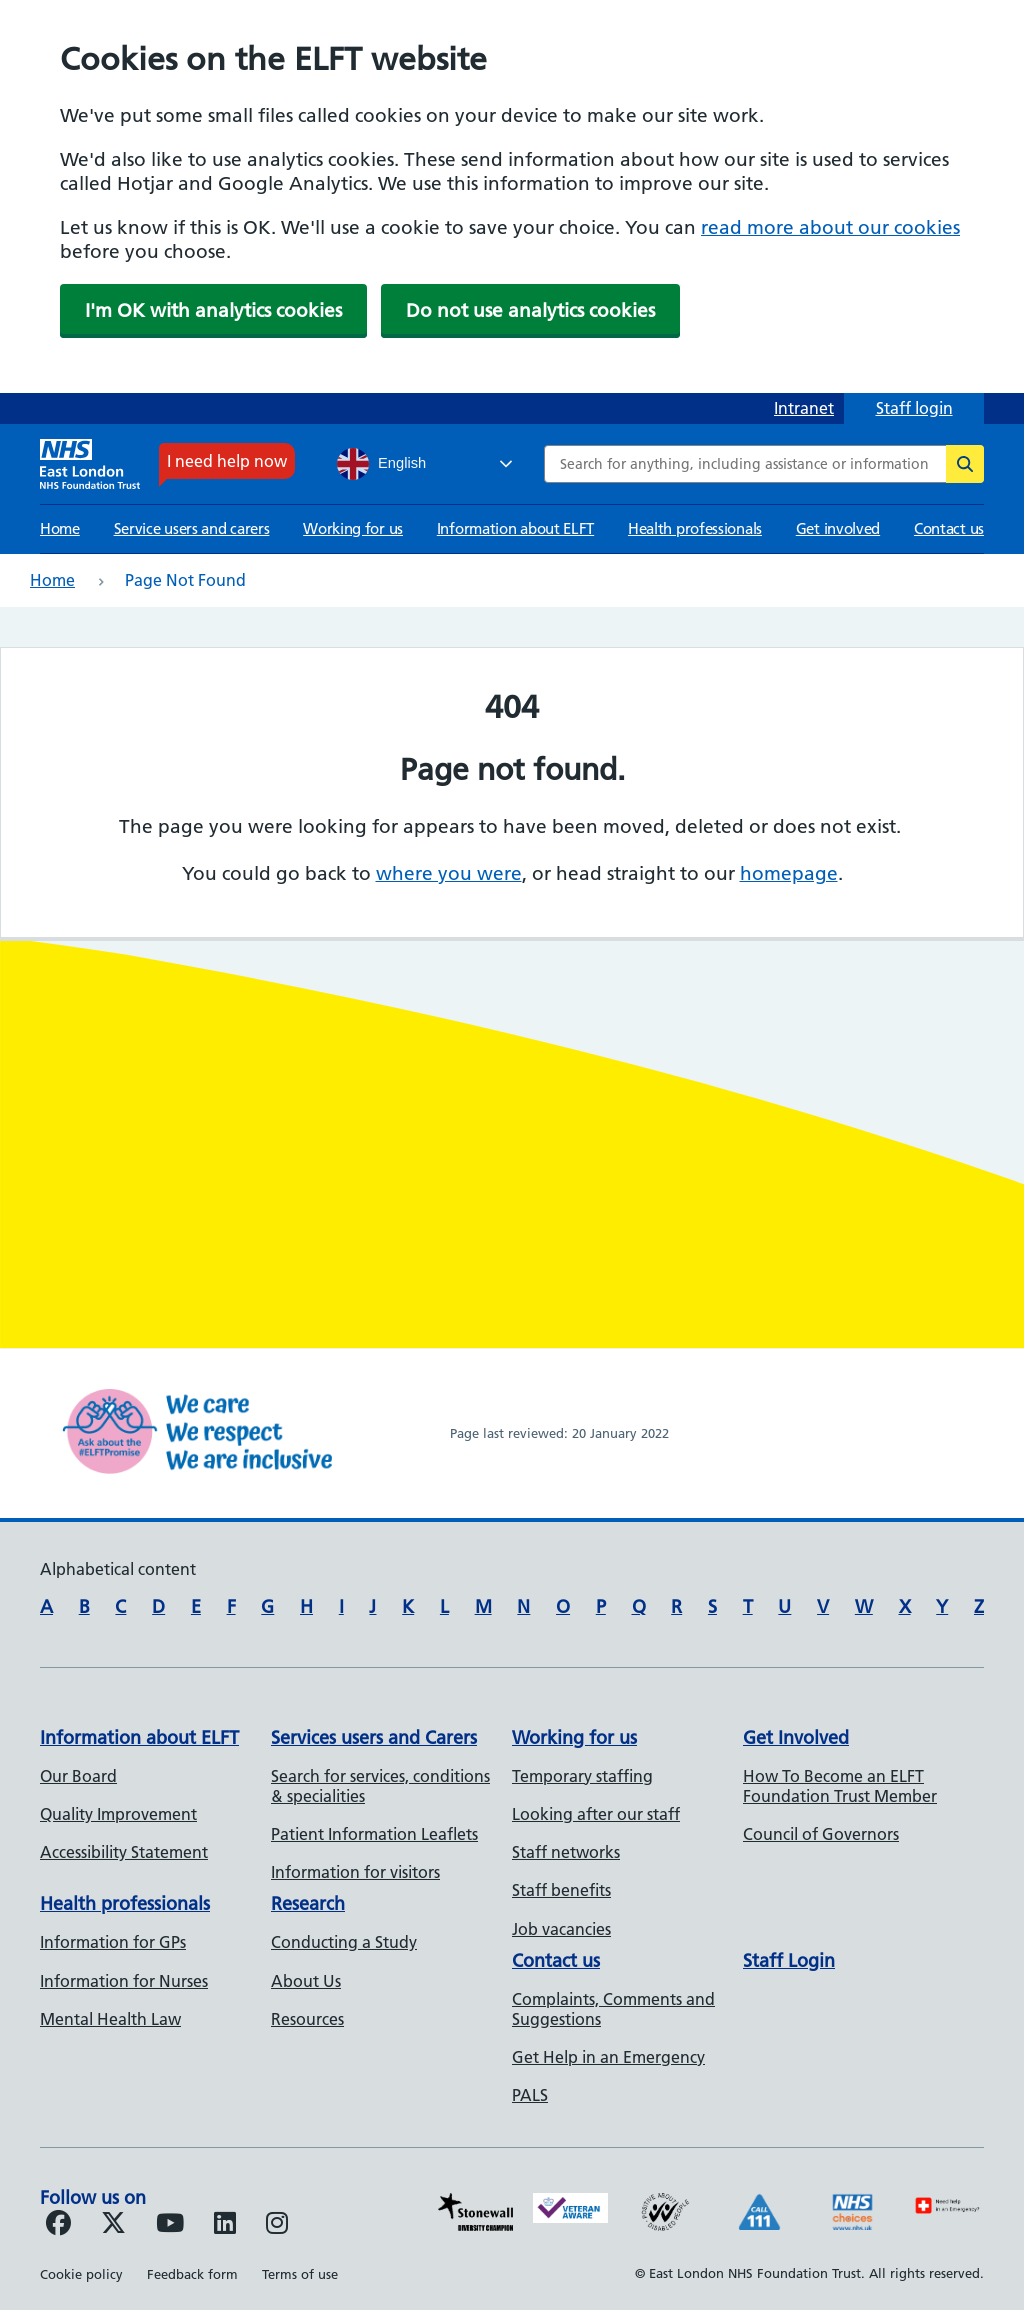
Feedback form (192, 2274)
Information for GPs (113, 1942)
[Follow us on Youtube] (170, 2226)
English (381, 464)
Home (60, 528)
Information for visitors (355, 1872)
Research (308, 1903)
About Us (306, 1981)
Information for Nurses (124, 1981)
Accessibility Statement (124, 1852)
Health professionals (695, 528)
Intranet (804, 408)
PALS (530, 2095)
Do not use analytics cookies (530, 310)
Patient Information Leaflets (374, 1834)
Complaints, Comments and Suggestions (613, 2009)
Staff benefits (561, 1890)
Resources (307, 2019)
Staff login (914, 408)
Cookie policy (81, 2274)
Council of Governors (821, 1834)
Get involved (838, 528)
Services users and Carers (374, 1737)
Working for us (353, 528)
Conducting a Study (344, 1942)
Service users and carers (192, 528)
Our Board (78, 1776)
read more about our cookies (830, 227)
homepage (789, 873)
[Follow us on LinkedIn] (225, 2226)
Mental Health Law (110, 2019)
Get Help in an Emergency (608, 2057)
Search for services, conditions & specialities (380, 1786)
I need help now (227, 461)
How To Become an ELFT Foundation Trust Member (840, 1786)
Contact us (949, 528)
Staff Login (789, 1960)
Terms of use (300, 2274)
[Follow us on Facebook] (58, 2226)
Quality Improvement (118, 1814)
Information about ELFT (515, 528)
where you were (449, 873)
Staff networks (566, 1852)
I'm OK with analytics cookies (213, 310)
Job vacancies (561, 1929)
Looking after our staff (596, 1814)
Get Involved (796, 1737)
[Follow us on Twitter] (113, 2226)
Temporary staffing (582, 1776)
